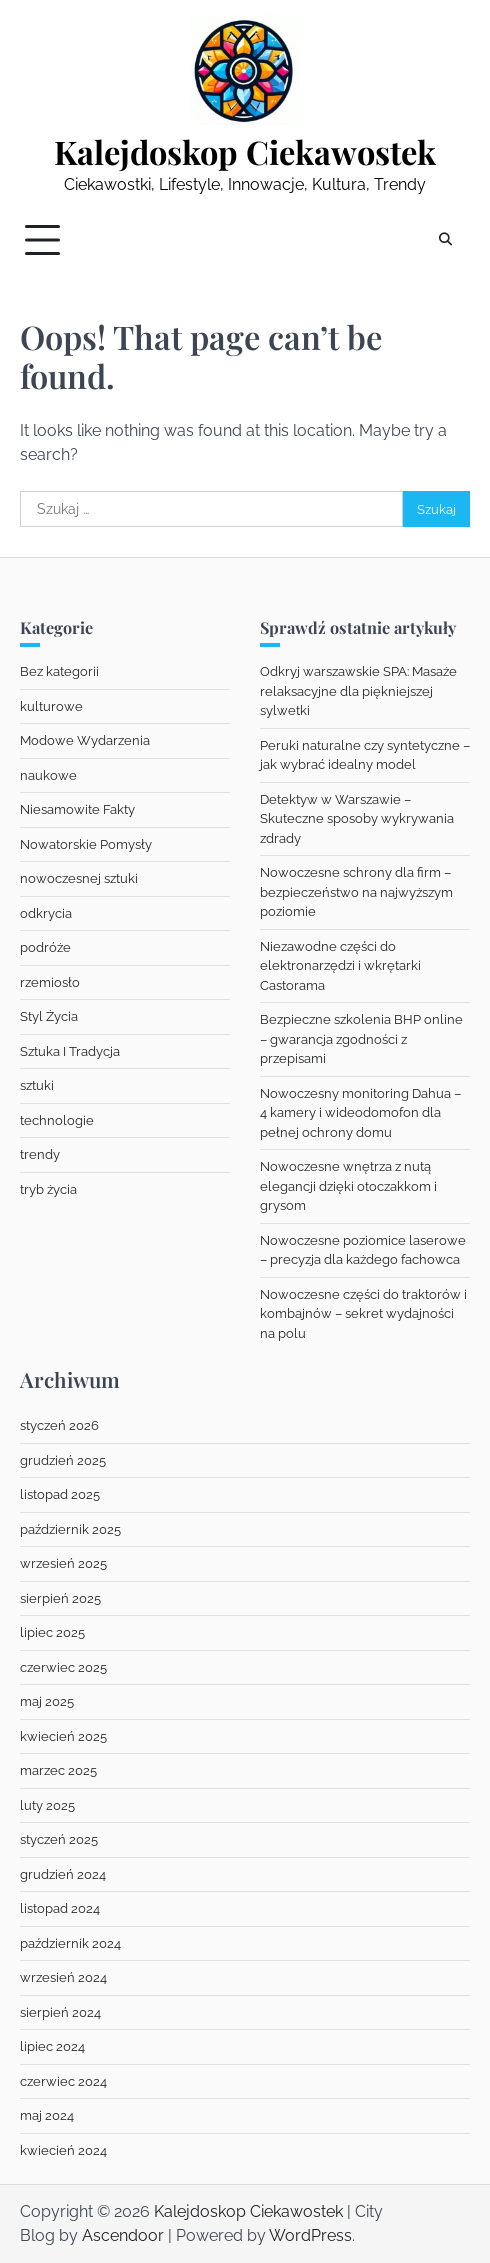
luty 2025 (47, 1805)
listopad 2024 (60, 1908)
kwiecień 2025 (63, 1736)
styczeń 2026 (59, 1425)
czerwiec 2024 (63, 2081)
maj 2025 (47, 1701)
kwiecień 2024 (63, 2150)
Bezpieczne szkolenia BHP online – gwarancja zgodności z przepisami (361, 1039)
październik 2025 (70, 1529)
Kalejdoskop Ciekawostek (245, 151)
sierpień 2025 (60, 1598)
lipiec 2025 (52, 1632)
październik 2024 (70, 1943)
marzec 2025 (58, 1770)
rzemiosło (50, 982)
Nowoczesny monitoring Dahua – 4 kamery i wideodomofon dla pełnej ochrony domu (360, 1113)
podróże (45, 947)
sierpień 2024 (60, 2012)
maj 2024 (47, 2115)
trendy (40, 1154)
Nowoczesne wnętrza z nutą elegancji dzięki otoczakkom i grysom (348, 1186)
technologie (57, 1120)
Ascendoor (123, 2235)
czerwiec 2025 (63, 1667)
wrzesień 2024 (63, 1977)
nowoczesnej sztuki (79, 878)
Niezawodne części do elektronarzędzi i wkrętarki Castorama (340, 966)
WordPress (310, 2235)
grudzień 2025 (63, 1460)
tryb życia (48, 1189)
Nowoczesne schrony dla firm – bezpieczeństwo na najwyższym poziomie (356, 892)
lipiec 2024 (52, 2046)
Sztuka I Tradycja (70, 1051)
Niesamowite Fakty (77, 809)
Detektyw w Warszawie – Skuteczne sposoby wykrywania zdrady (357, 819)
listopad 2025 (60, 1494)
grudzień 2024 (63, 1874)
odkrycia (46, 913)
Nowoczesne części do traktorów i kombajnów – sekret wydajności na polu (363, 1314)
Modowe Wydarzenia (85, 740)
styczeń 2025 (59, 1839)
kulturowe (51, 706)
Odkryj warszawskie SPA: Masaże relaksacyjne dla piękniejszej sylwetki (358, 691)
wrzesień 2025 (63, 1563)
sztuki (37, 1085)
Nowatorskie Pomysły (86, 844)
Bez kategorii (59, 671)
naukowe (48, 775)
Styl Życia (49, 1016)
